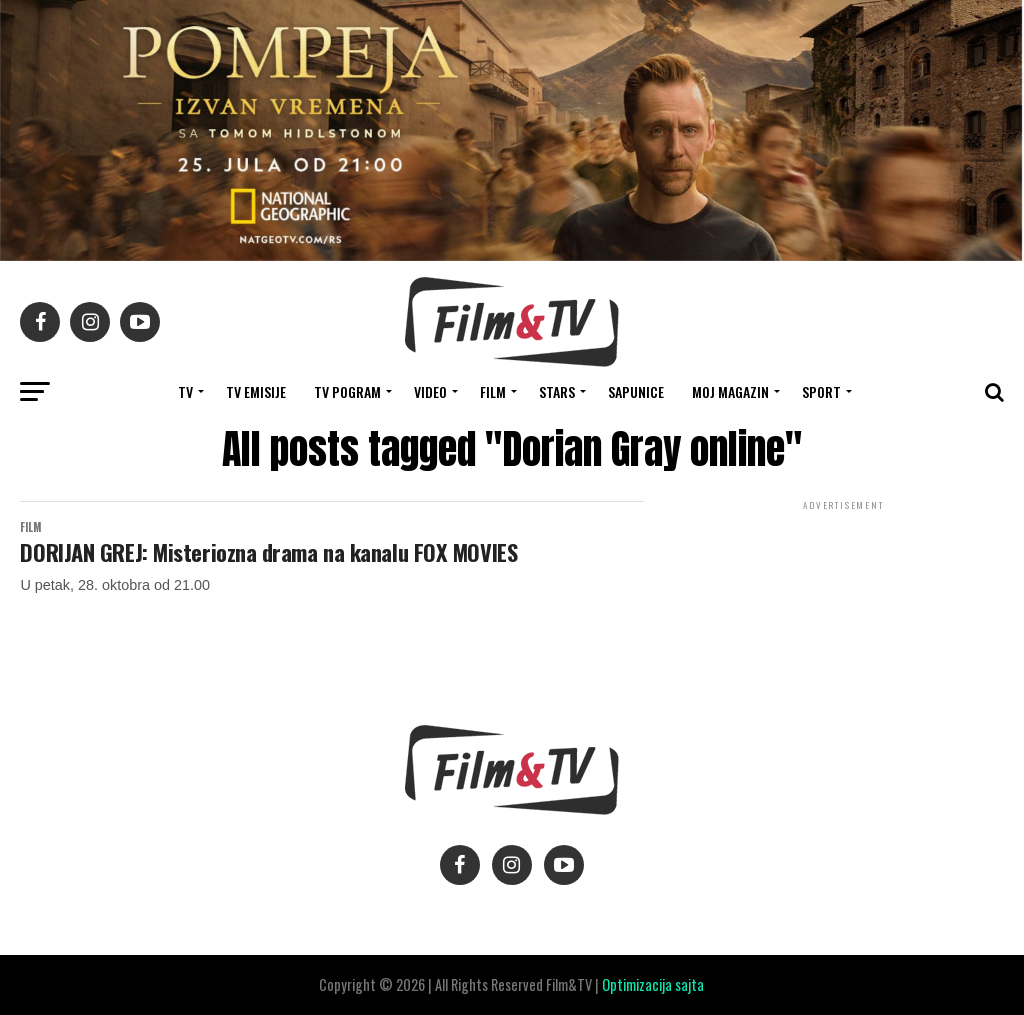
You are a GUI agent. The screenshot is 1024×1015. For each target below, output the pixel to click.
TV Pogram (347, 391)
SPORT (821, 391)
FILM (493, 391)
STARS (557, 391)
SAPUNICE (636, 391)
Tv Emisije (256, 391)
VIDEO (430, 391)
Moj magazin (730, 391)
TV (185, 391)
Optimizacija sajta (653, 984)
